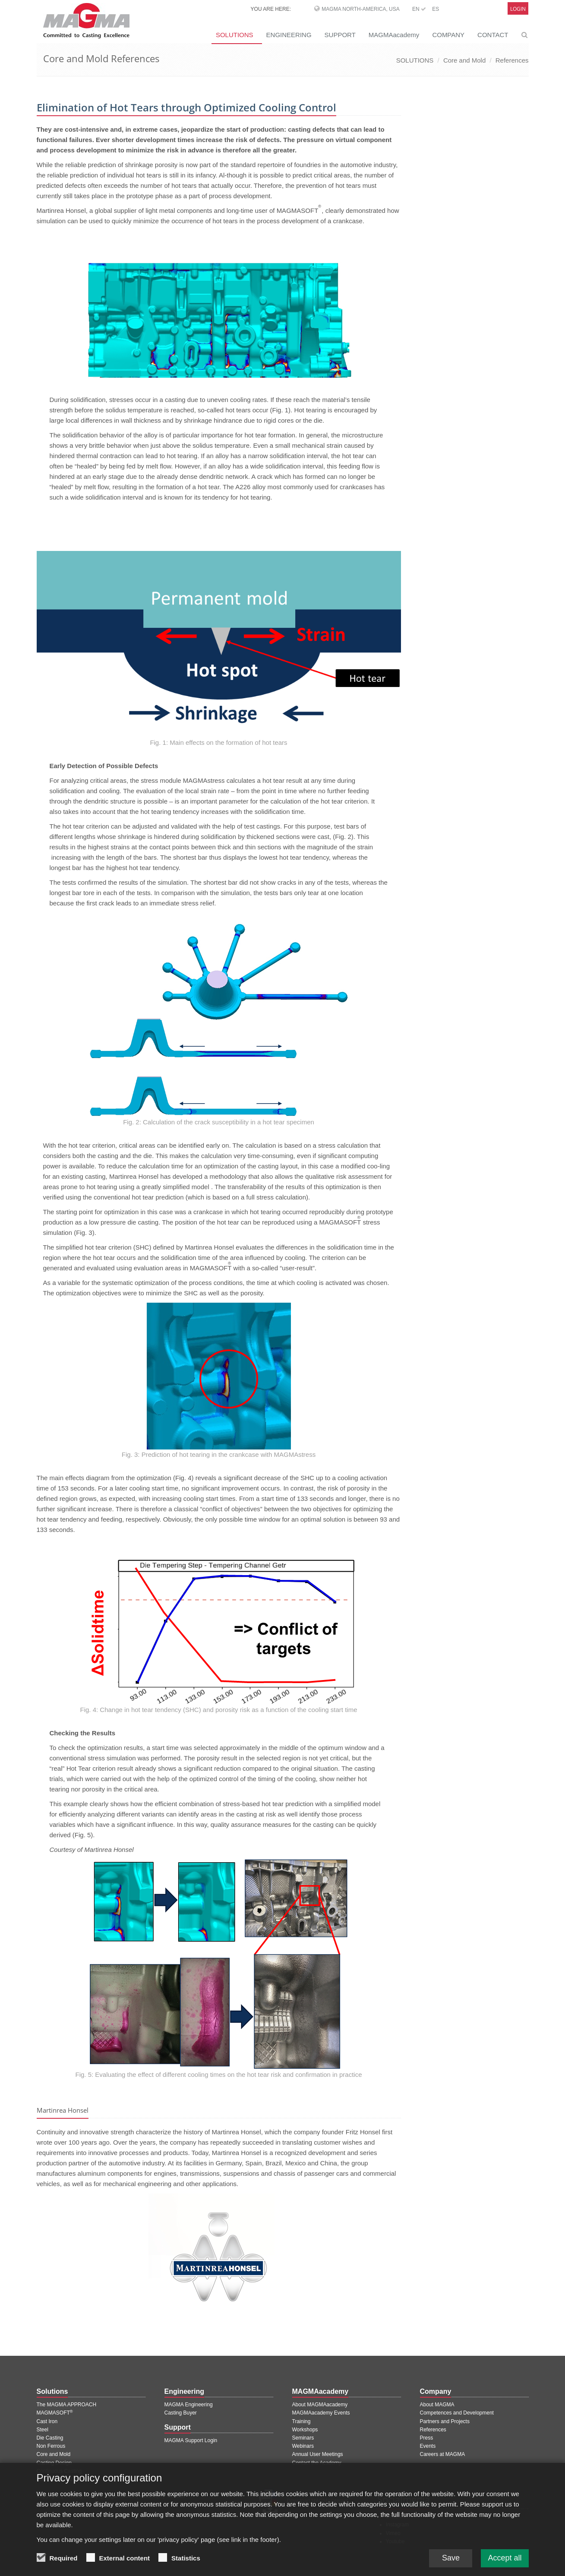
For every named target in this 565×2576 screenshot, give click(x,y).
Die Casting (50, 2438)
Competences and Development (457, 2413)
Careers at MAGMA (442, 2454)
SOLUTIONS (234, 34)
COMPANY (448, 34)
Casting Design (54, 2463)
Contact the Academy (316, 2463)
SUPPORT (340, 34)
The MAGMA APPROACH (67, 2405)
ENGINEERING (289, 34)
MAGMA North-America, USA (360, 9)
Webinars (303, 2446)
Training (301, 2421)
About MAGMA (437, 2405)
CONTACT (492, 34)
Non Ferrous (51, 2446)
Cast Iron (47, 2421)
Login (518, 9)
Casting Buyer (180, 2413)
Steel (42, 2430)
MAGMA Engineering (188, 2405)
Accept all (504, 2558)
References (512, 60)
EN (419, 9)
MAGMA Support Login (191, 2440)
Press (426, 2438)
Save (451, 2558)
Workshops (305, 2430)
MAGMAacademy (394, 34)
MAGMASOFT (55, 2413)
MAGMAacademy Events (321, 2413)
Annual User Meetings (317, 2454)
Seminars (303, 2438)
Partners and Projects (445, 2421)
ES (435, 9)
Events (428, 2446)
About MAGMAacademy (320, 2405)
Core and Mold (464, 60)
